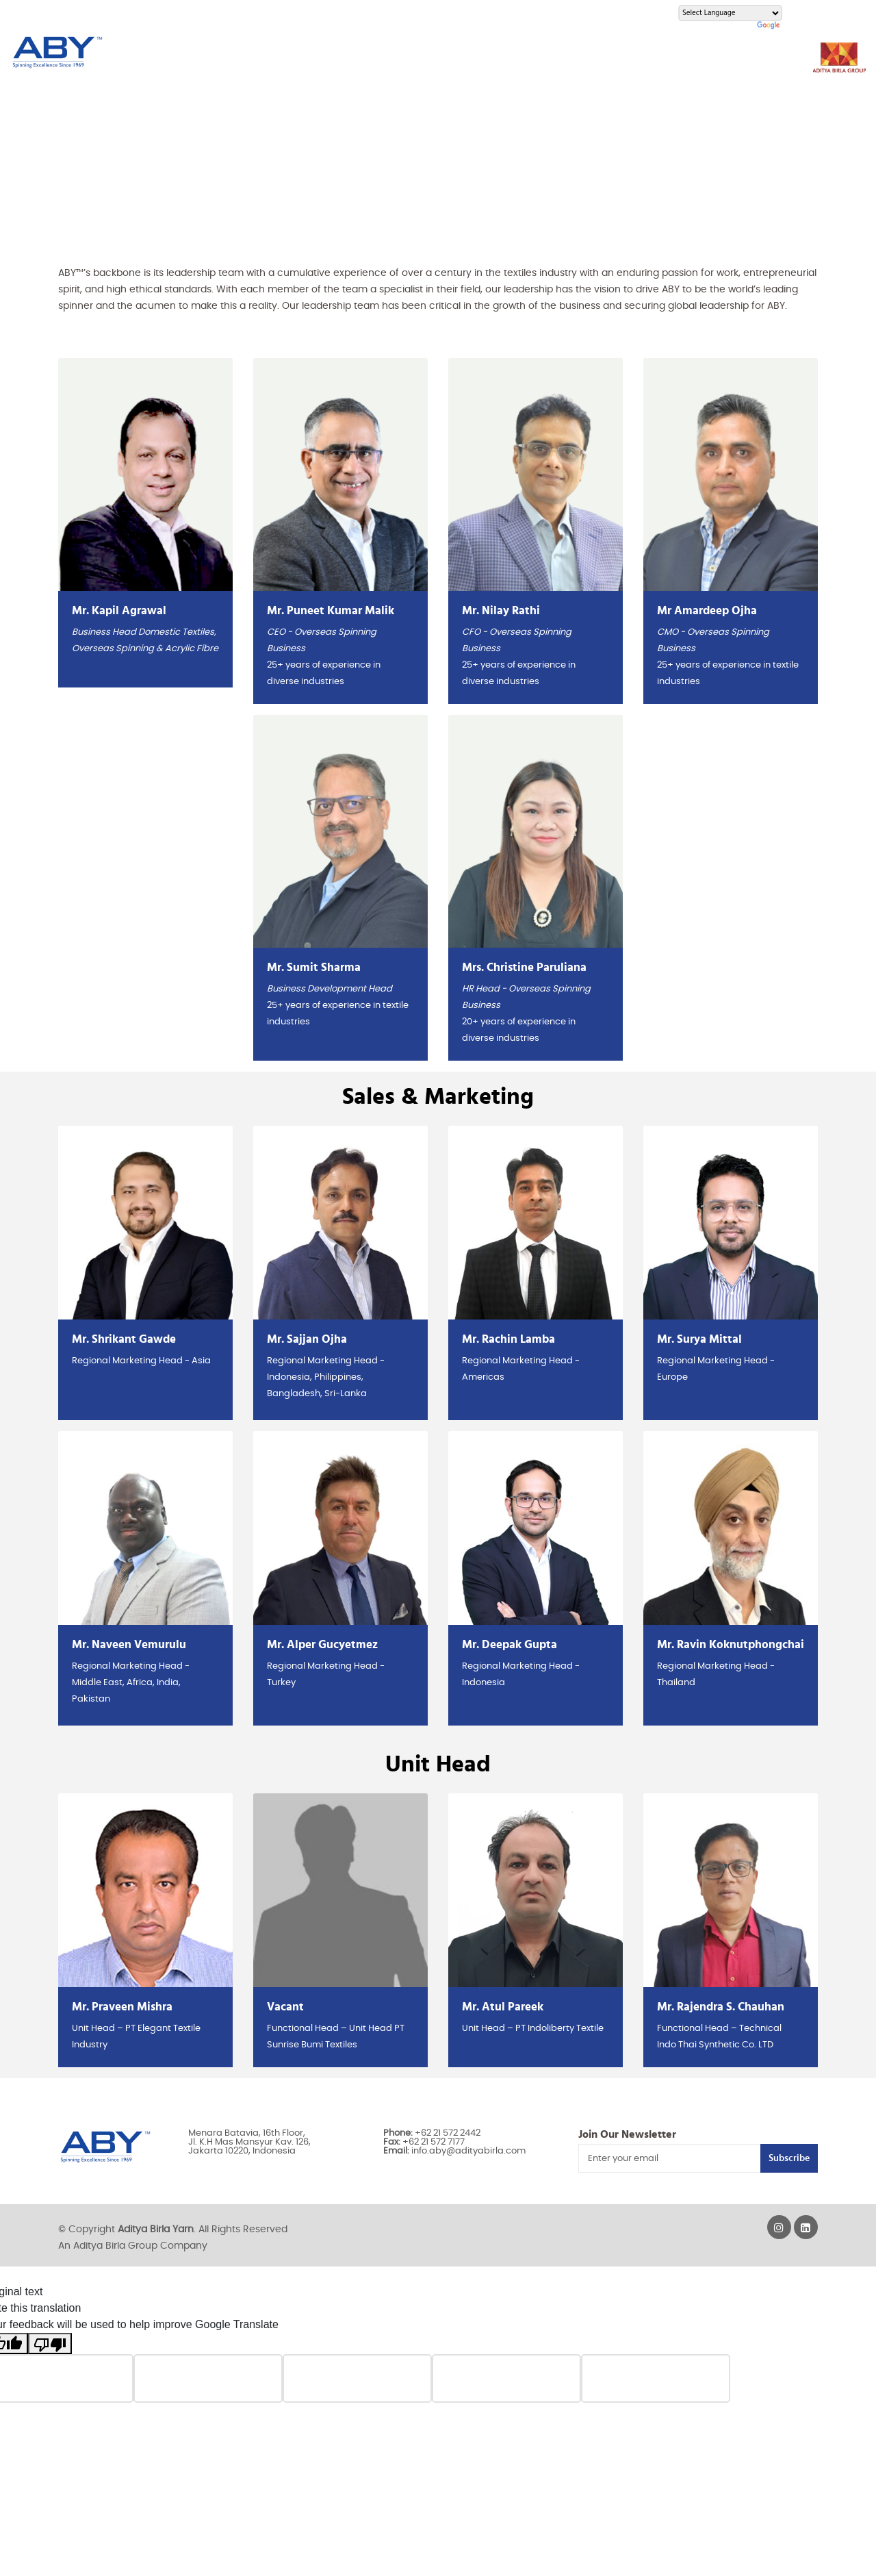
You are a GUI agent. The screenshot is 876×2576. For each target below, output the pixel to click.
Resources (384, 53)
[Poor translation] (50, 2343)
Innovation (462, 53)
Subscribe (789, 2158)
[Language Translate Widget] (730, 13)
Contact (672, 53)
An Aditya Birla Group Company (132, 2246)
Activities (539, 53)
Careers (606, 53)
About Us (213, 53)
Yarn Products (297, 53)
